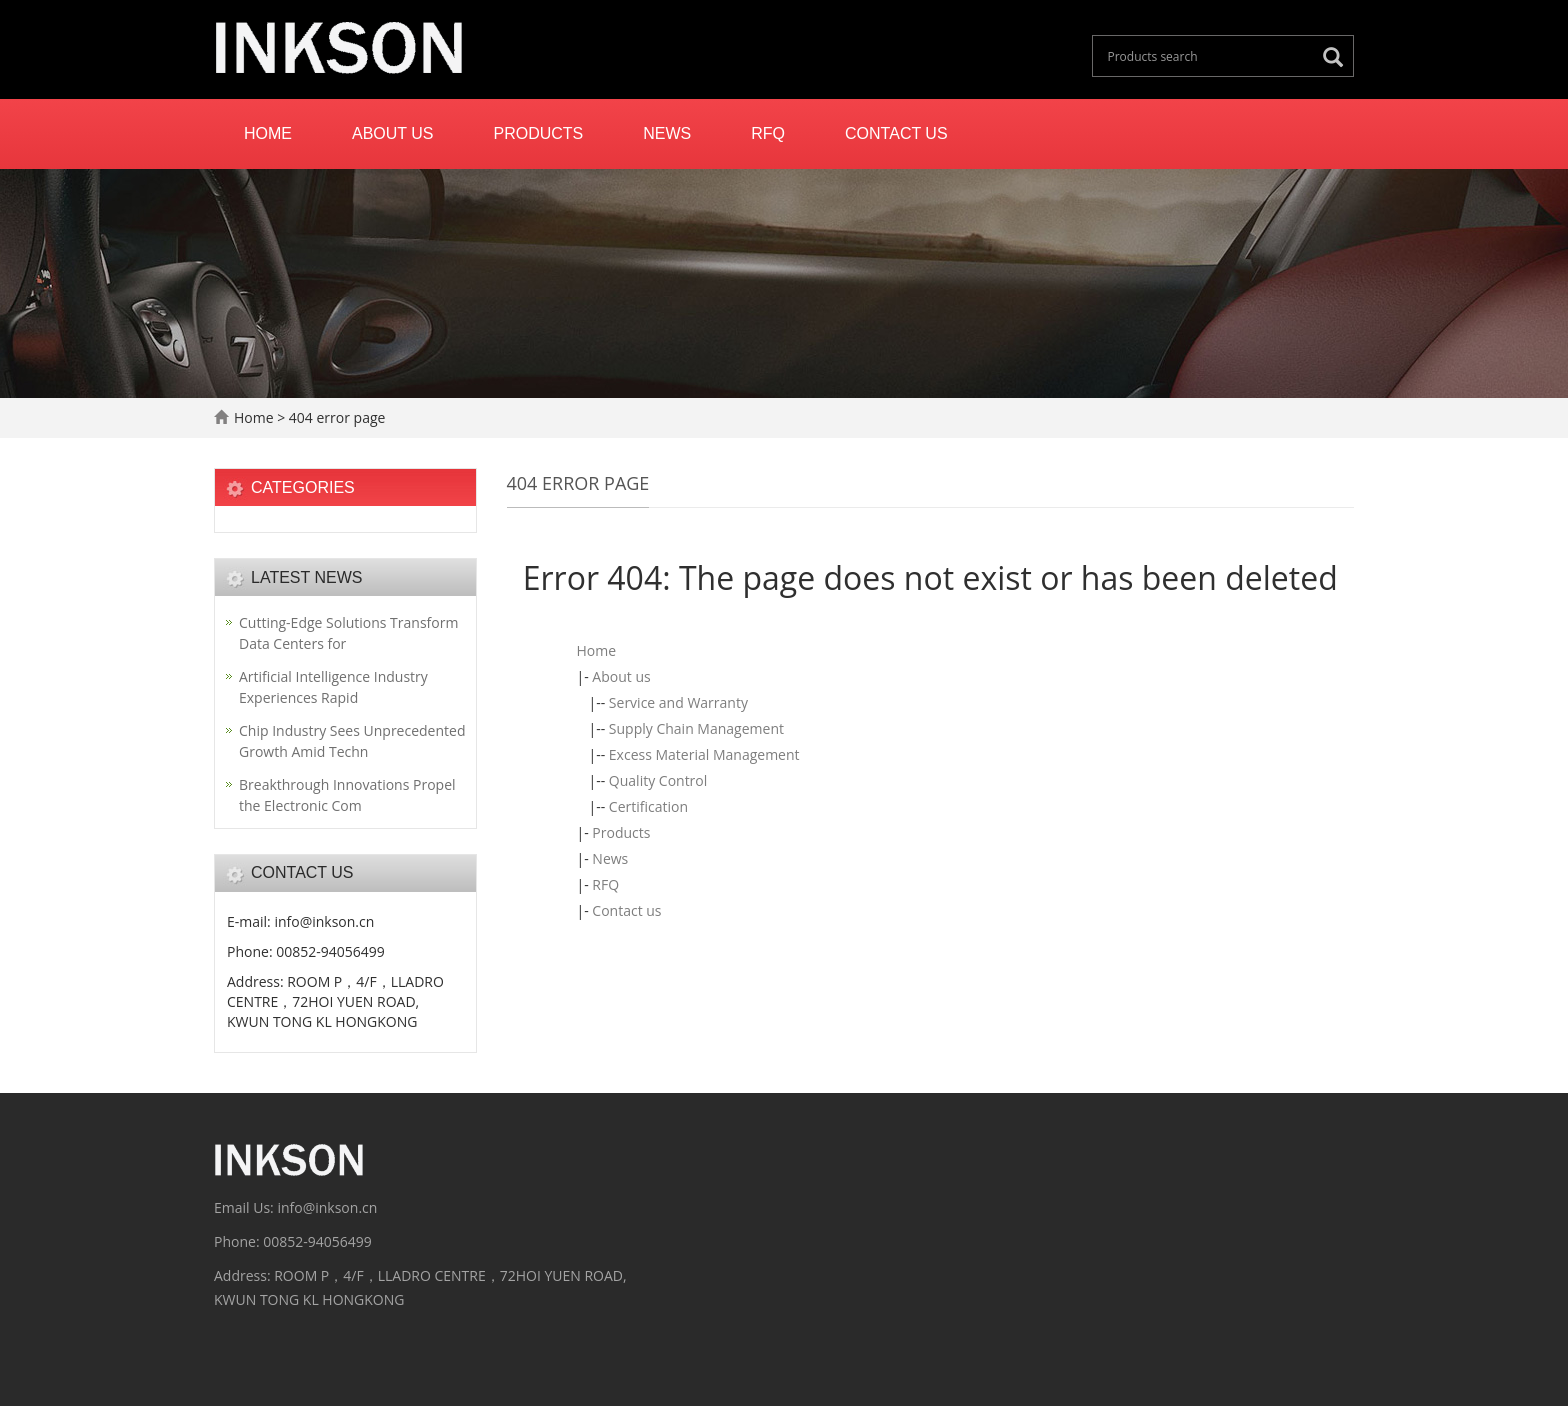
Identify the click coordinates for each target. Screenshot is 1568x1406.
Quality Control (658, 780)
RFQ (768, 133)
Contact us (896, 133)
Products (539, 133)
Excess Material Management (704, 754)
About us (393, 133)
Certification (648, 806)
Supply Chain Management (696, 728)
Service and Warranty (678, 702)
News (667, 133)
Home (268, 133)
